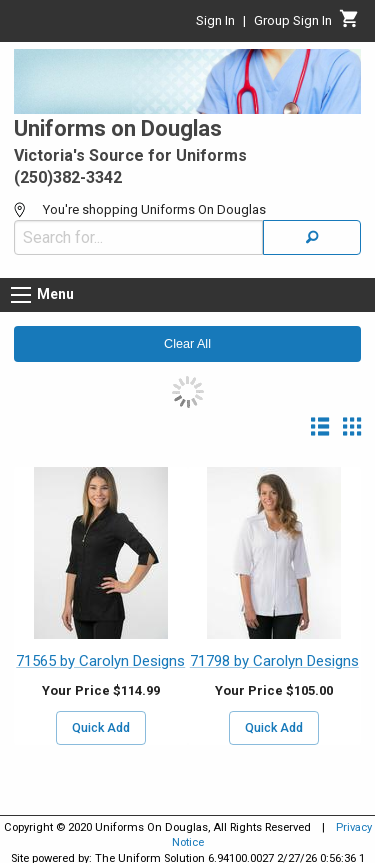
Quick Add (101, 728)
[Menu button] (21, 295)
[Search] (312, 237)
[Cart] (349, 24)
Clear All (187, 344)
